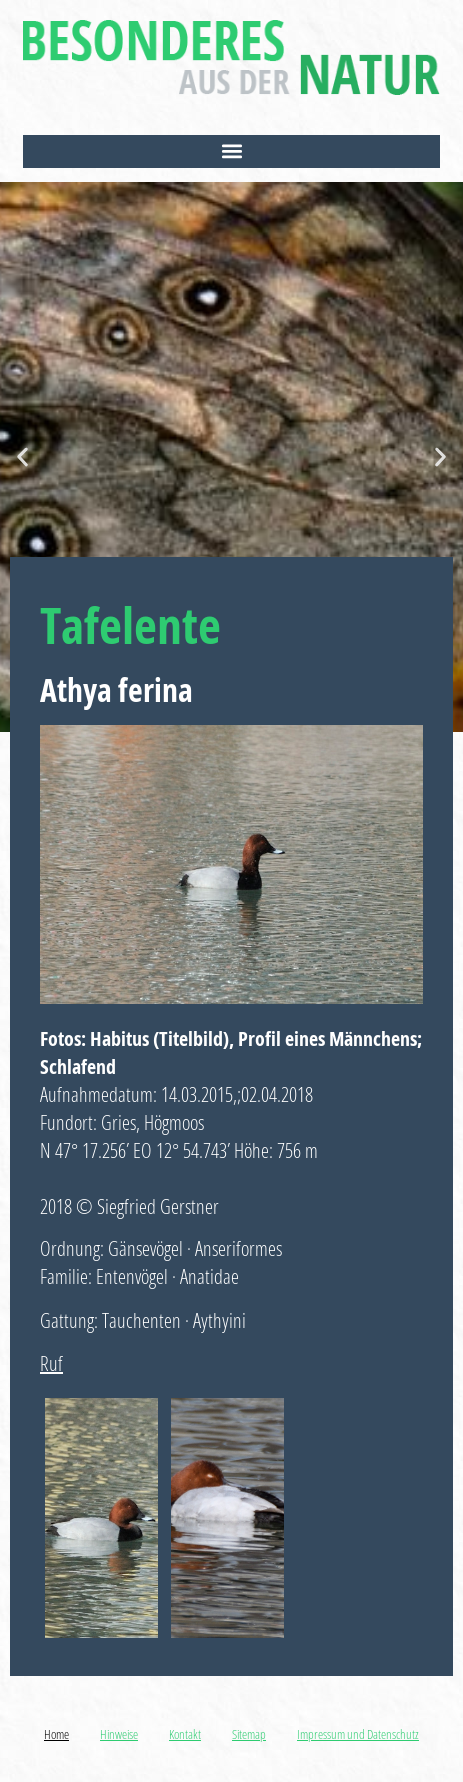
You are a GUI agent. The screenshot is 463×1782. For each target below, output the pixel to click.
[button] (231, 151)
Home (56, 1734)
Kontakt (185, 1734)
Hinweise (119, 1734)
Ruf (51, 1363)
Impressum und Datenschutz (358, 1734)
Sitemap (249, 1734)
